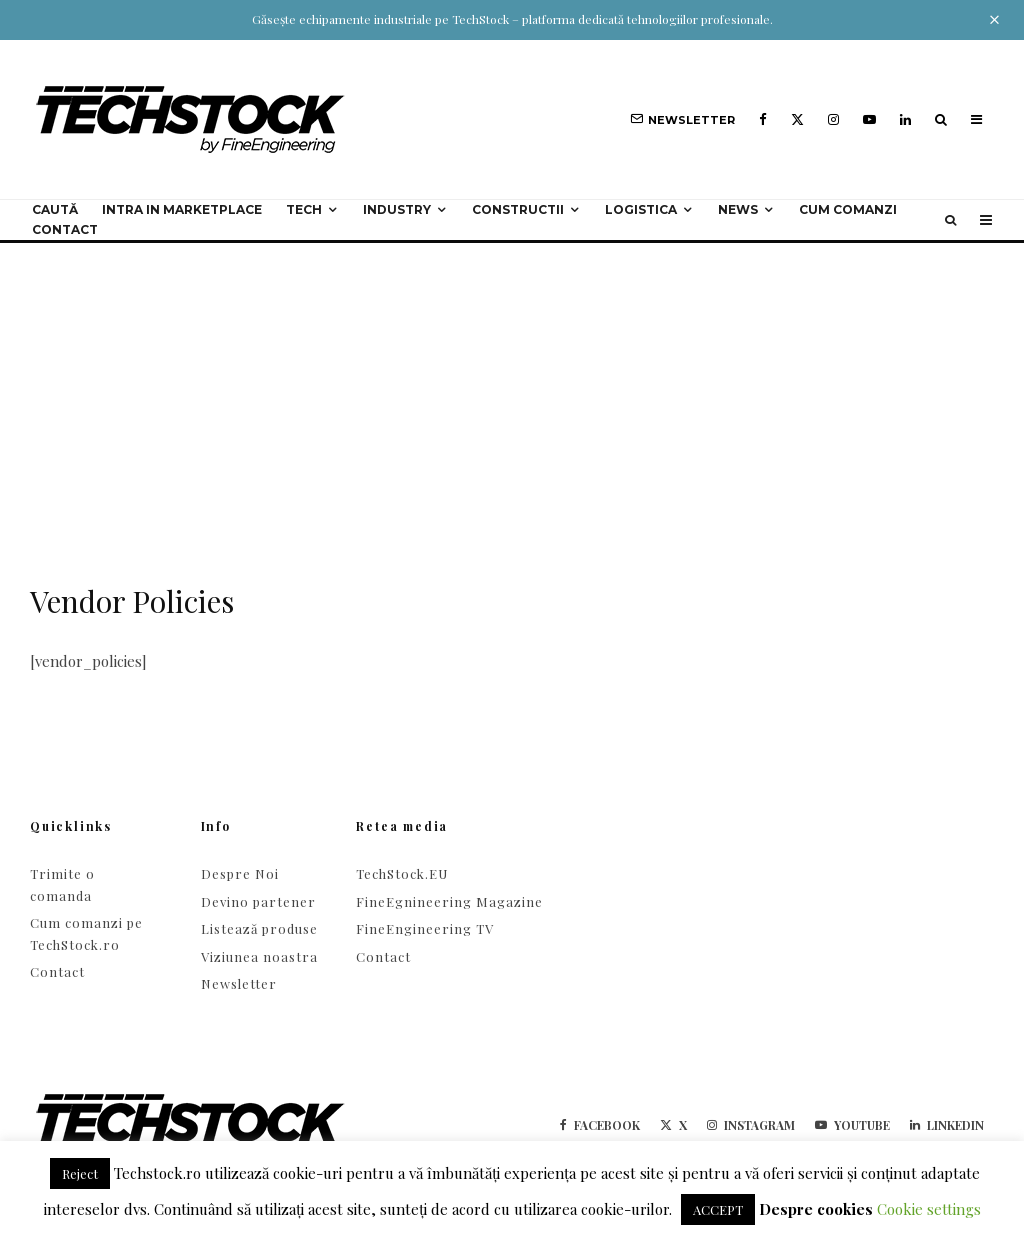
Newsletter (239, 983)
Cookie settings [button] (929, 1209)
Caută (55, 209)
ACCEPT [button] (718, 1209)
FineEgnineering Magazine (449, 901)
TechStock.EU (402, 873)
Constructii (518, 209)
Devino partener (258, 901)
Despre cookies (816, 1209)
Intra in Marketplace (182, 209)
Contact (65, 229)
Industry (397, 209)
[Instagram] (833, 119)
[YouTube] (869, 119)
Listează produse (259, 928)
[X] (797, 119)
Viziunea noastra (259, 956)
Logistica (641, 209)
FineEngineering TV (425, 928)
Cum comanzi (848, 209)
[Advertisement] (512, 393)
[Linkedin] (905, 119)
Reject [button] (80, 1173)
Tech (304, 209)
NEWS (738, 209)
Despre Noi (240, 873)
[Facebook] (763, 119)
